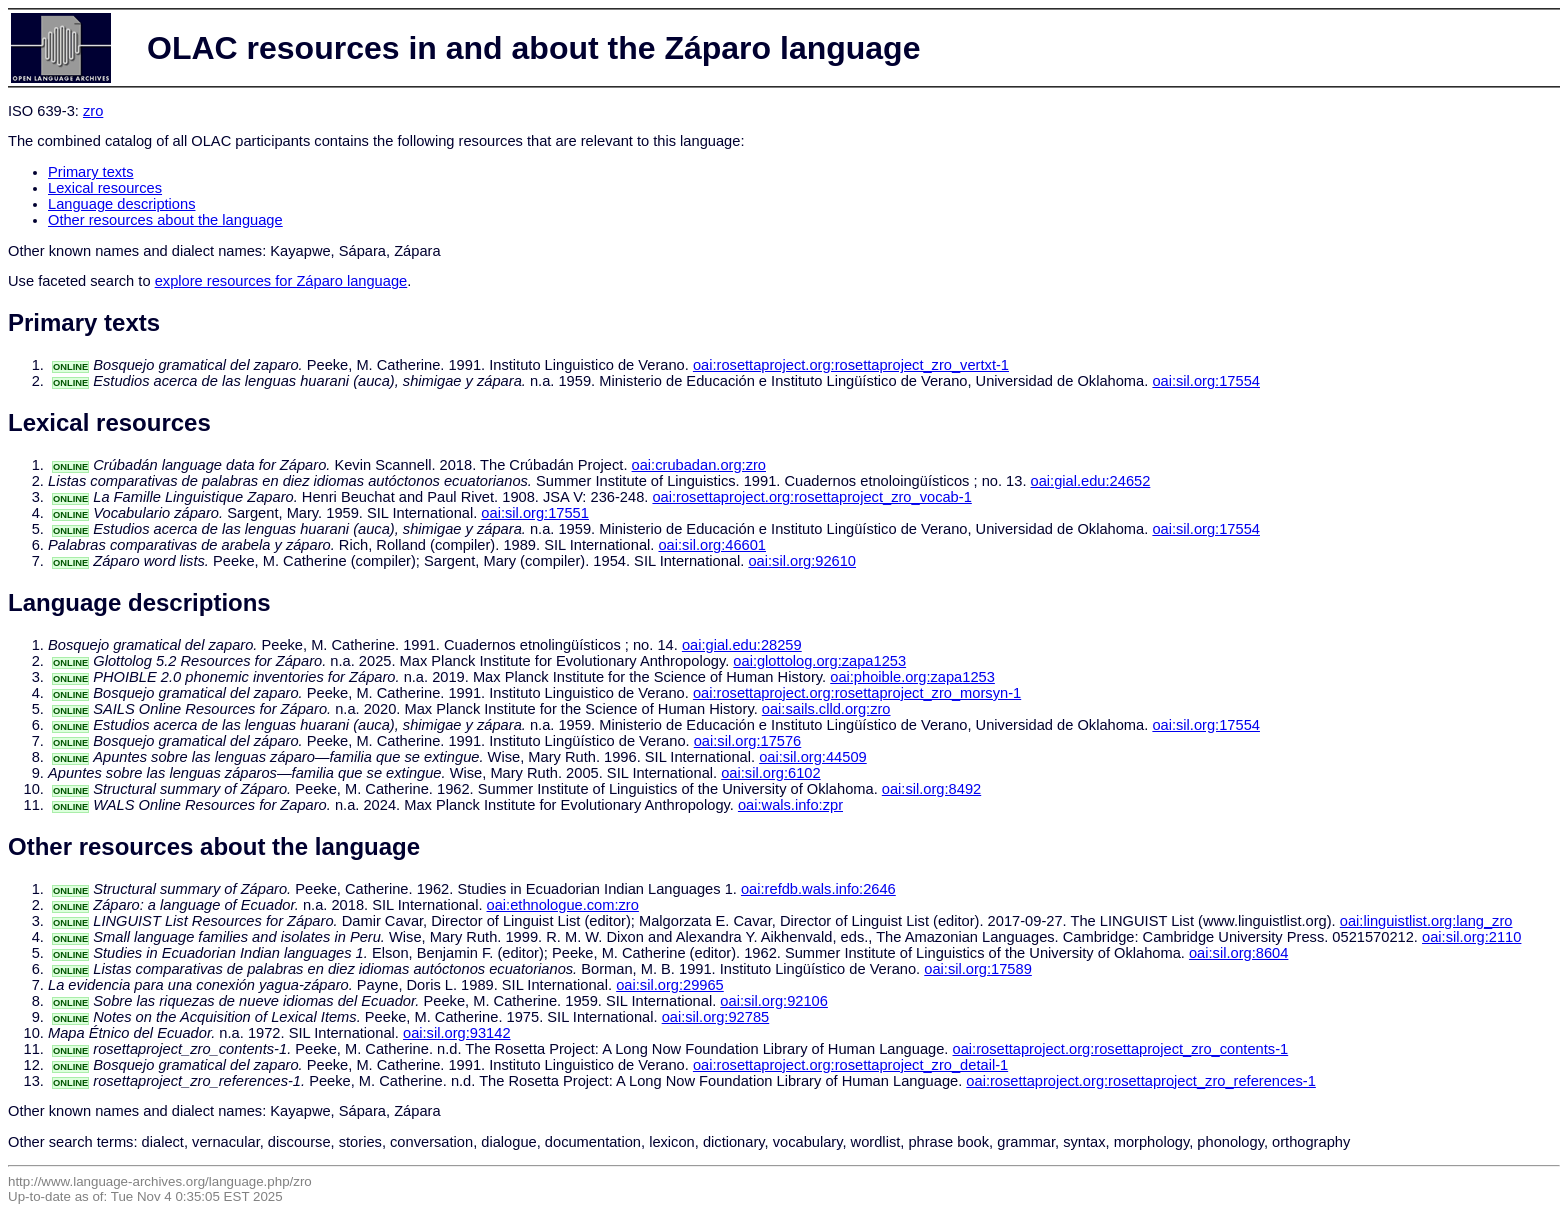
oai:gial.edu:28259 (742, 645)
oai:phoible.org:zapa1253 (912, 677)
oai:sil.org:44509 (813, 757)
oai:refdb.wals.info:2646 (818, 889)
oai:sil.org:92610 (802, 561)
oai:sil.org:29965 (670, 985)
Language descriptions (122, 204)
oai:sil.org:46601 (712, 545)
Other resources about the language (165, 220)
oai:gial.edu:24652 (1091, 481)
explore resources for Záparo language (281, 281)
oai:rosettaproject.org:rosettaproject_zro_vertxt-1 (851, 365)
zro (93, 111)
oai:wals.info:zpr (790, 805)
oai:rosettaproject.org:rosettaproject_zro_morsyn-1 (857, 693)
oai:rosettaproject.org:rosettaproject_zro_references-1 (1141, 1081)
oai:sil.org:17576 (748, 741)
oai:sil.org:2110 (1471, 937)
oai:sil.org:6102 (770, 773)
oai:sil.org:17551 (535, 513)
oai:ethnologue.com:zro (563, 905)
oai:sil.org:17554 (1206, 381)
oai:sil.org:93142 (457, 1033)
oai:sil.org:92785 (716, 1017)
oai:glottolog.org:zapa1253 (819, 661)
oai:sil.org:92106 (774, 1001)
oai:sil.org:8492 (931, 789)
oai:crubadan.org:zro (699, 465)
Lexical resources (105, 188)
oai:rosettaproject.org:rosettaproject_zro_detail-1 (850, 1065)
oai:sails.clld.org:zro (826, 709)
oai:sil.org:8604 (1238, 953)
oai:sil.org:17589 (978, 969)
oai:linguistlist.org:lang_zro (1426, 921)
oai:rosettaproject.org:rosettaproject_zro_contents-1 (1121, 1049)
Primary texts (91, 172)
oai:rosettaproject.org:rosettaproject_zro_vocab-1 (811, 497)
